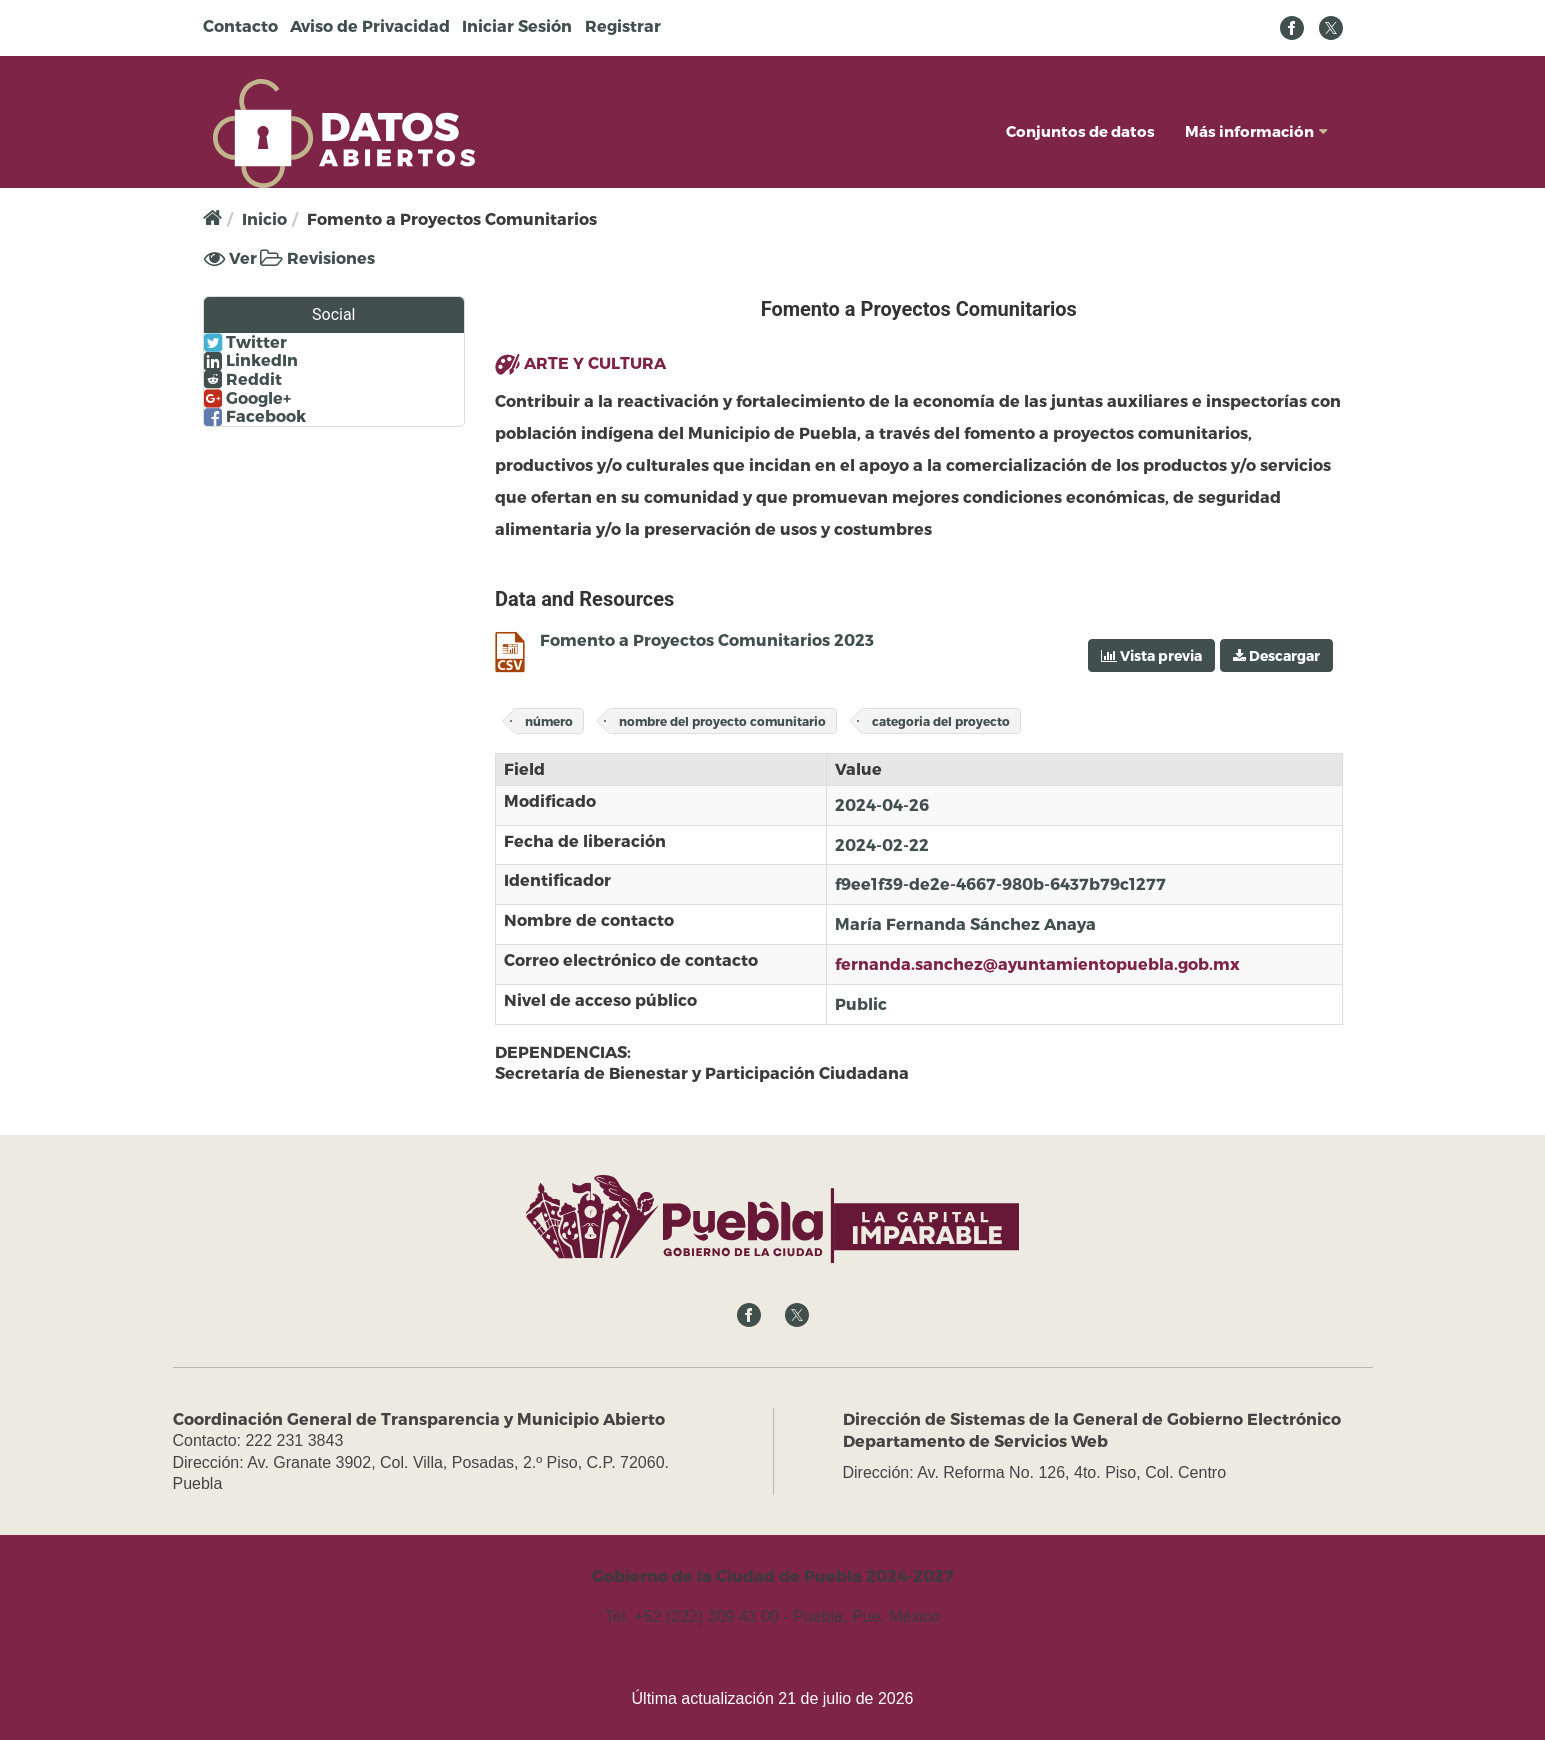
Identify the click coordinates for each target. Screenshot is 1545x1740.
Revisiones (317, 257)
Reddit (243, 379)
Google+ (247, 398)
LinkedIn (251, 360)
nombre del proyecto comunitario (722, 721)
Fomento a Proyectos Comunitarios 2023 (707, 639)
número (549, 721)
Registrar (623, 25)
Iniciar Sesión (517, 25)
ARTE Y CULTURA (595, 362)
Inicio (264, 218)
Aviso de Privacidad (370, 25)
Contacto (240, 25)
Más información (1256, 131)
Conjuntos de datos (1080, 131)
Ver (230, 258)
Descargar (1276, 655)
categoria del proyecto (941, 721)
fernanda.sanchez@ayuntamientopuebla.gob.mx (1037, 963)
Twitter (245, 342)
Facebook (255, 416)
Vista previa (1151, 655)
